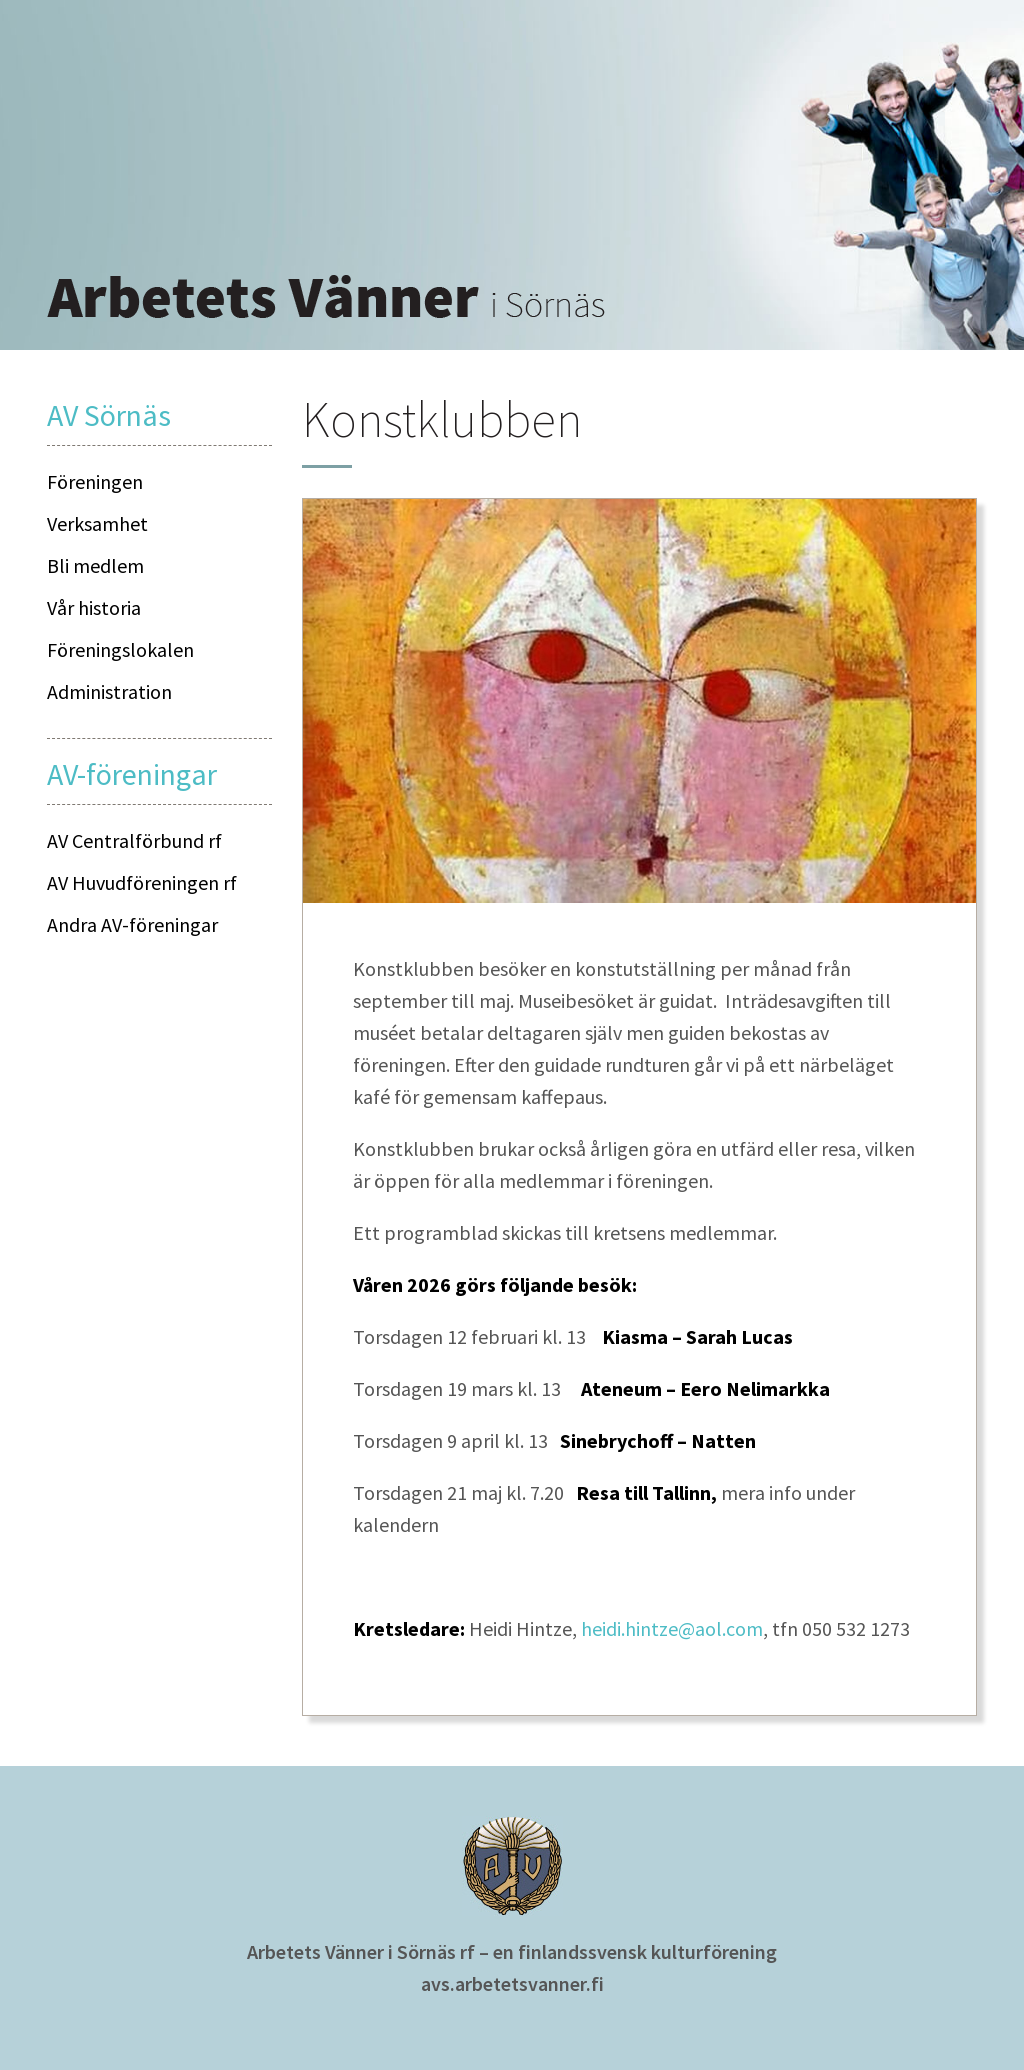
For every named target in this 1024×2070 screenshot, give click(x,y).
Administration (109, 691)
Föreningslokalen (120, 649)
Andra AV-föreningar (132, 924)
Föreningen (95, 481)
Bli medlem (95, 565)
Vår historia (94, 607)
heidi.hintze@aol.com (672, 1628)
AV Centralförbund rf (134, 840)
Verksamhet (97, 523)
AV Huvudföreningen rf (142, 882)
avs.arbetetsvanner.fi (512, 1983)
